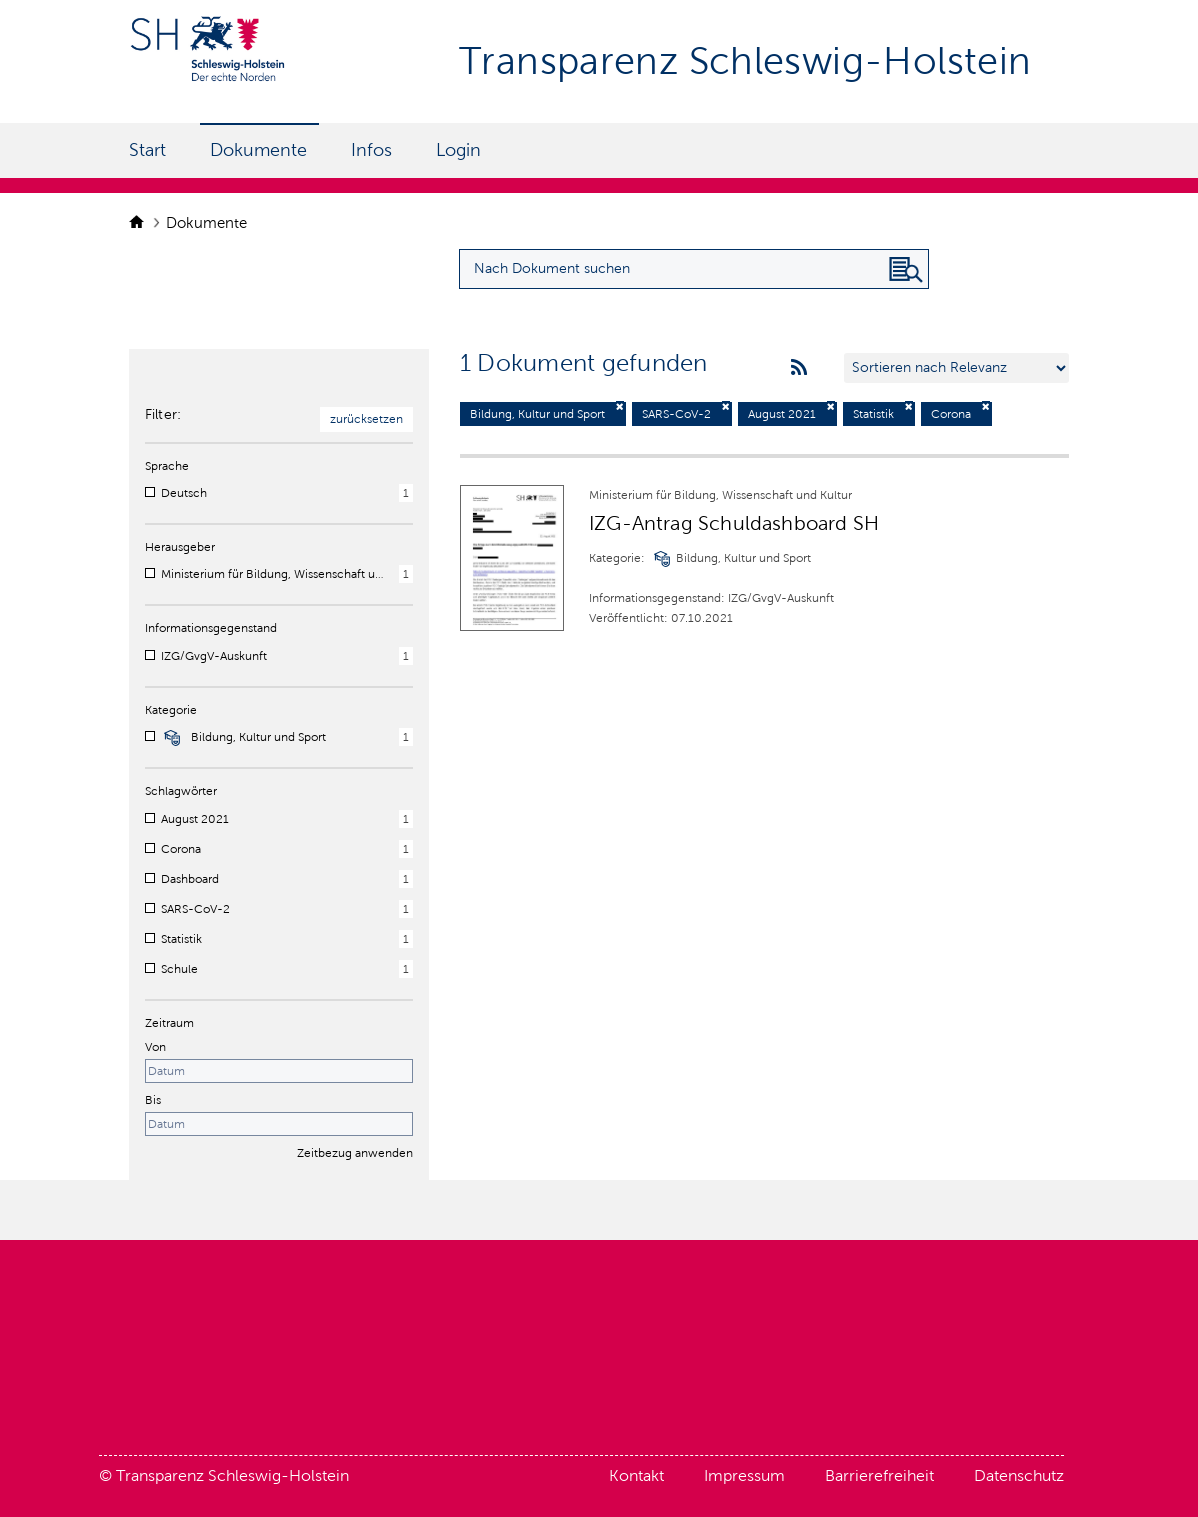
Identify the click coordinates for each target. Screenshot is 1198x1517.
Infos (371, 150)
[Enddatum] (279, 1124)
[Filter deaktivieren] (620, 406)
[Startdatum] (279, 1071)
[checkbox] (150, 492)
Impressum (744, 1475)
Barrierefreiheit (879, 1475)
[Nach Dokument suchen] (906, 270)
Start (147, 150)
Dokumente (258, 150)
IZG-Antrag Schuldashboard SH (734, 523)
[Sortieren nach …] (956, 368)
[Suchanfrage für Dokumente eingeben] (694, 269)
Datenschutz (1019, 1475)
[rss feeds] (799, 368)
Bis (153, 1100)
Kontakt (636, 1475)
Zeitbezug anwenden (355, 1153)
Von (155, 1047)
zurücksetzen (366, 419)
